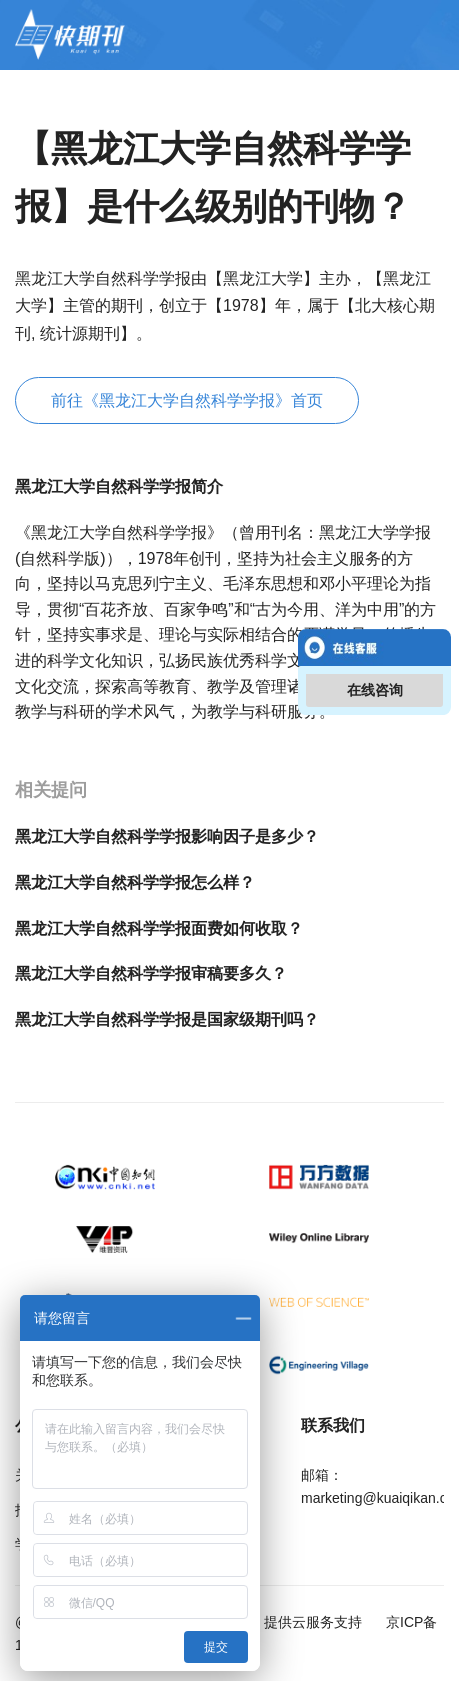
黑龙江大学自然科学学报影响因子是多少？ (167, 836)
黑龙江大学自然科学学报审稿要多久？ (151, 973)
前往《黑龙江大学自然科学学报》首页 (187, 400)
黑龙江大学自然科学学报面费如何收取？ (159, 928)
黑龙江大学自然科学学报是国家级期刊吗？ (167, 1019)
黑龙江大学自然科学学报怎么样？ (135, 882)
